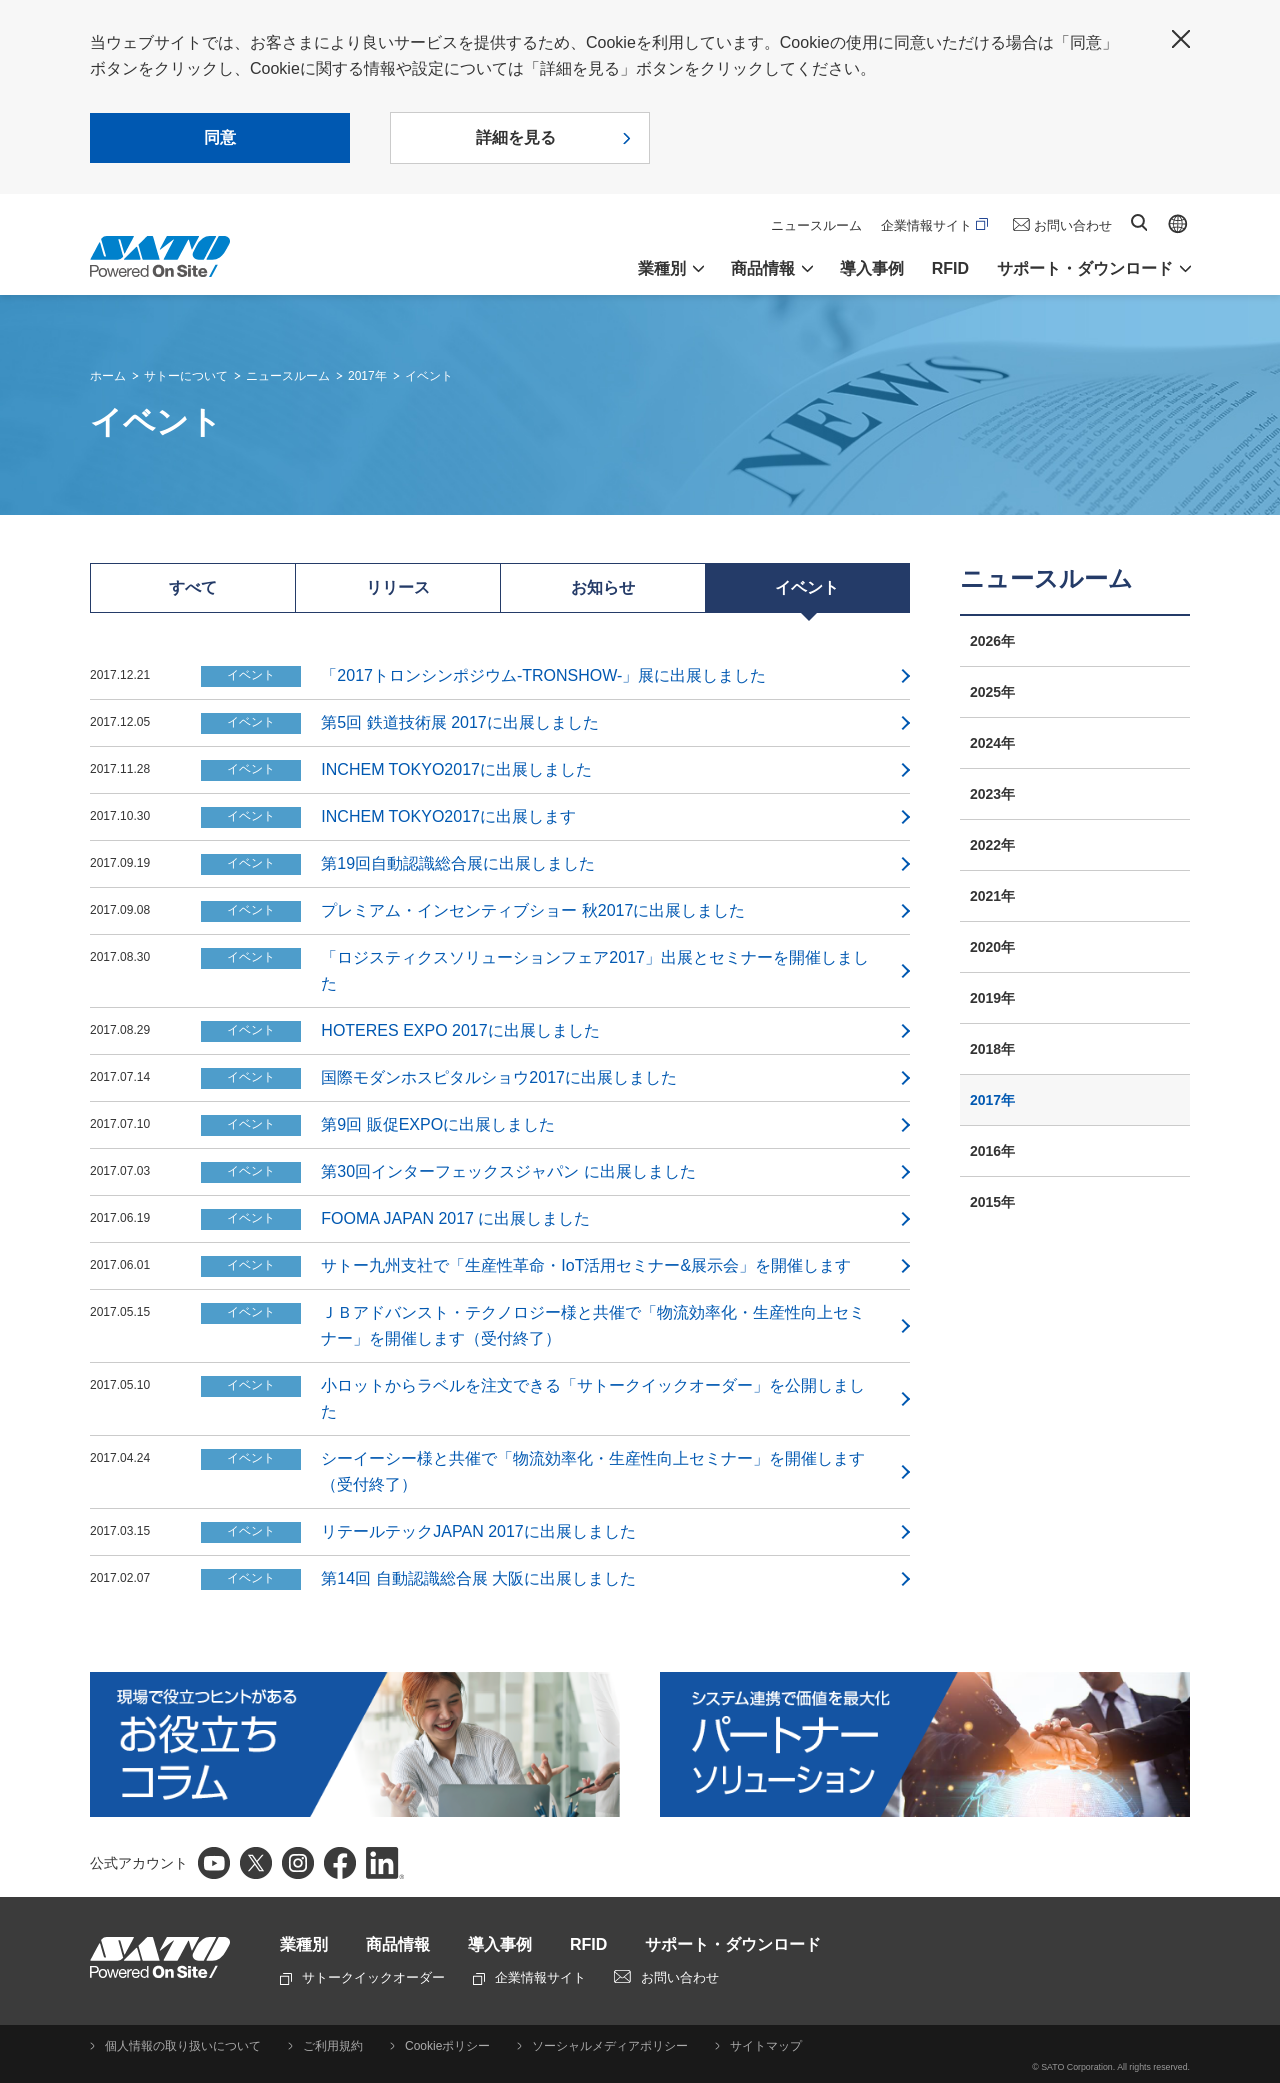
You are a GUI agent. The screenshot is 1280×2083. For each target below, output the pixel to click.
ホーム (108, 376)
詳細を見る (516, 137)
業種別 (304, 1944)
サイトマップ (766, 2046)
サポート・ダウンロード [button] (1085, 268)
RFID (950, 268)
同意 (220, 137)
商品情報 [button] (763, 268)
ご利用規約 (333, 2046)
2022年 (992, 845)
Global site (1178, 224)
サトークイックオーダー (362, 1977)
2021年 (992, 896)
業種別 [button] (662, 268)
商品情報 (398, 1944)
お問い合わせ (1073, 225)
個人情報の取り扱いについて (183, 2046)
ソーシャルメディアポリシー (610, 2046)
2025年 (992, 692)
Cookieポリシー (447, 2046)
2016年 (992, 1151)
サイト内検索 (1139, 222)
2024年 (992, 743)
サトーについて (186, 376)
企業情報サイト (934, 225)
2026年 (992, 641)
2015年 (992, 1202)
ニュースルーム (816, 225)
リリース (398, 587)
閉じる (1181, 39)
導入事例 (872, 268)
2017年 (367, 376)
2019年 (992, 998)
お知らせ (603, 587)
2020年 (992, 947)
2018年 (992, 1049)
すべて (193, 587)
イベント (429, 376)
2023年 (992, 794)
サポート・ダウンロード (733, 1944)
